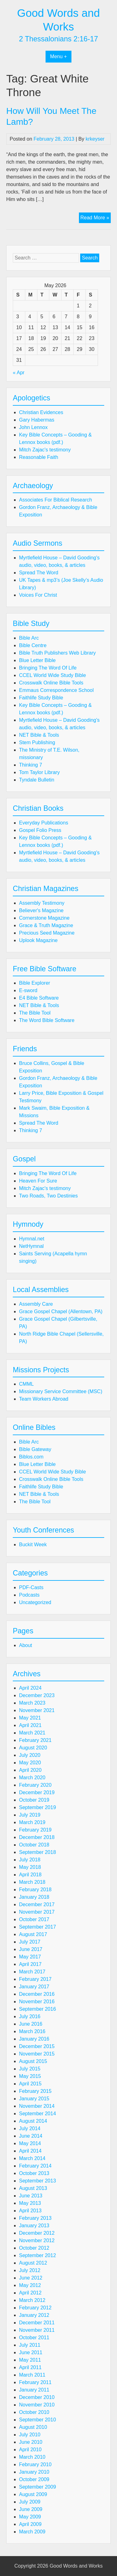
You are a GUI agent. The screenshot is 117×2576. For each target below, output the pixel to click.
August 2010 (33, 2427)
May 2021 (30, 1717)
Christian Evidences (41, 412)
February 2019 (35, 1829)
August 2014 (33, 2121)
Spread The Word (38, 572)
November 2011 (37, 2330)
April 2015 (30, 2083)
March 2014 (32, 2158)
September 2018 (37, 1852)
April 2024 (30, 1688)
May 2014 (30, 2143)
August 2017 (33, 1934)
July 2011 (30, 2345)
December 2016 (37, 1994)
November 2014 (37, 2106)
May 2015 (30, 2076)
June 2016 (30, 2024)
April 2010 (30, 2449)
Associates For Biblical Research (55, 499)
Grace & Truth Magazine (46, 925)
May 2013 (30, 2203)
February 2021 (35, 1740)
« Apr (18, 372)
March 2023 (32, 1703)
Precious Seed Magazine (47, 933)
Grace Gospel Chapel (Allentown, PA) (60, 1311)
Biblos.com (31, 1456)
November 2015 (37, 2053)
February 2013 (35, 2218)
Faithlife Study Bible (41, 697)
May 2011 (30, 2360)
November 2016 (37, 2001)
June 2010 (30, 2442)
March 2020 (32, 1777)
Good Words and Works (76, 2566)
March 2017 (32, 1971)
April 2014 (30, 2151)
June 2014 (30, 2136)
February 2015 (35, 2091)
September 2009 (37, 2487)
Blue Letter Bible (37, 660)
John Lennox (33, 427)
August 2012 (33, 2263)
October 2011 (34, 2337)
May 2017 (30, 1956)
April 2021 (30, 1725)
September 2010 (37, 2419)
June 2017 (30, 1949)
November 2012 (37, 2240)
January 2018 (34, 1897)
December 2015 (37, 2046)
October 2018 (34, 1844)
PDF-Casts (31, 1587)
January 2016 (34, 2039)
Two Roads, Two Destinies (48, 1195)
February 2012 (35, 2307)
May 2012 (30, 2285)
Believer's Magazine (41, 910)
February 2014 (35, 2165)
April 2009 (30, 2524)
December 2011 (37, 2322)
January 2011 (34, 2389)
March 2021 (32, 1732)
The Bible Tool (35, 1012)
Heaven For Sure (38, 1180)
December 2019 (37, 1792)
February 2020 (35, 1785)
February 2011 (35, 2382)
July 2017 (30, 1941)
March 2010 (32, 2457)
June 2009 (30, 2509)
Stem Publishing (37, 742)
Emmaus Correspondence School (56, 690)
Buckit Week (33, 1544)
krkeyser (94, 139)
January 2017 (34, 1986)
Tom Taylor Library (39, 772)
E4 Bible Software (39, 998)
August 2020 (33, 1747)
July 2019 (30, 1815)
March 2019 (32, 1822)
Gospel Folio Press (40, 830)
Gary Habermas (36, 419)
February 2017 (35, 1979)
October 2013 (34, 2173)
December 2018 (37, 1837)
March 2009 (32, 2531)
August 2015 (33, 2061)
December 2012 (37, 2233)
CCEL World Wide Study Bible (52, 675)
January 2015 (34, 2098)
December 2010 (37, 2397)
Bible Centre (32, 645)
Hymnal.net (31, 1238)
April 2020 (30, 1770)
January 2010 (34, 2472)
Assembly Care (36, 1304)
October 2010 (34, 2412)
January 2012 (34, 2315)
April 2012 (30, 2292)
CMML (26, 1384)
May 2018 (30, 1867)
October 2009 (34, 2479)
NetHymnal (31, 1246)
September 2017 (37, 1927)
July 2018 (30, 1859)
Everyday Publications (43, 822)
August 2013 (33, 2188)
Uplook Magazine (38, 940)
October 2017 (34, 1919)
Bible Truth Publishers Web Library (57, 653)
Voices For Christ (38, 595)
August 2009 (33, 2494)
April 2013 (30, 2210)
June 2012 (30, 2277)
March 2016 (32, 2031)
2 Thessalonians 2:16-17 (58, 39)
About (25, 1645)
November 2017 (37, 1912)
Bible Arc (29, 638)
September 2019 (37, 1807)
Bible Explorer (34, 983)
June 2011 (30, 2352)
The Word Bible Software (47, 1020)
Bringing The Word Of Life (47, 667)
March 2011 (32, 2375)
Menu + (58, 56)
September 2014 (37, 2113)
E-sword (28, 990)
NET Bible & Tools (39, 735)
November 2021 (37, 1710)
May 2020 (30, 1762)
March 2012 (32, 2300)
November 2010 (37, 2404)
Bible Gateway (35, 1449)
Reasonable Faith (38, 457)
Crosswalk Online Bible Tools (51, 682)
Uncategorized (35, 1602)
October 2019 (34, 1800)
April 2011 (30, 2367)
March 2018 (32, 1882)
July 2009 (30, 2501)
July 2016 (30, 2016)
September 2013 (37, 2180)
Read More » (95, 218)
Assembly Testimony (42, 903)
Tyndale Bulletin (36, 779)
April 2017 (30, 1964)
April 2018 (30, 1874)
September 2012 (37, 2255)
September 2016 (37, 2009)
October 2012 (34, 2248)
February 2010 (35, 2464)
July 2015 (30, 2068)
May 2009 (30, 2516)
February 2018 (35, 1889)
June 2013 (30, 2195)
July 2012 (30, 2270)
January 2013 (34, 2225)
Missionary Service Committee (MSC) (60, 1391)
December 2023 (37, 1695)
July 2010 (30, 2434)
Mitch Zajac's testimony (45, 449)
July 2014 (30, 2128)
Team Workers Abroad (43, 1399)
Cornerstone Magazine (44, 918)
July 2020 (30, 1755)
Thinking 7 (30, 765)
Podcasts (29, 1595)
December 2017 (37, 1904)
